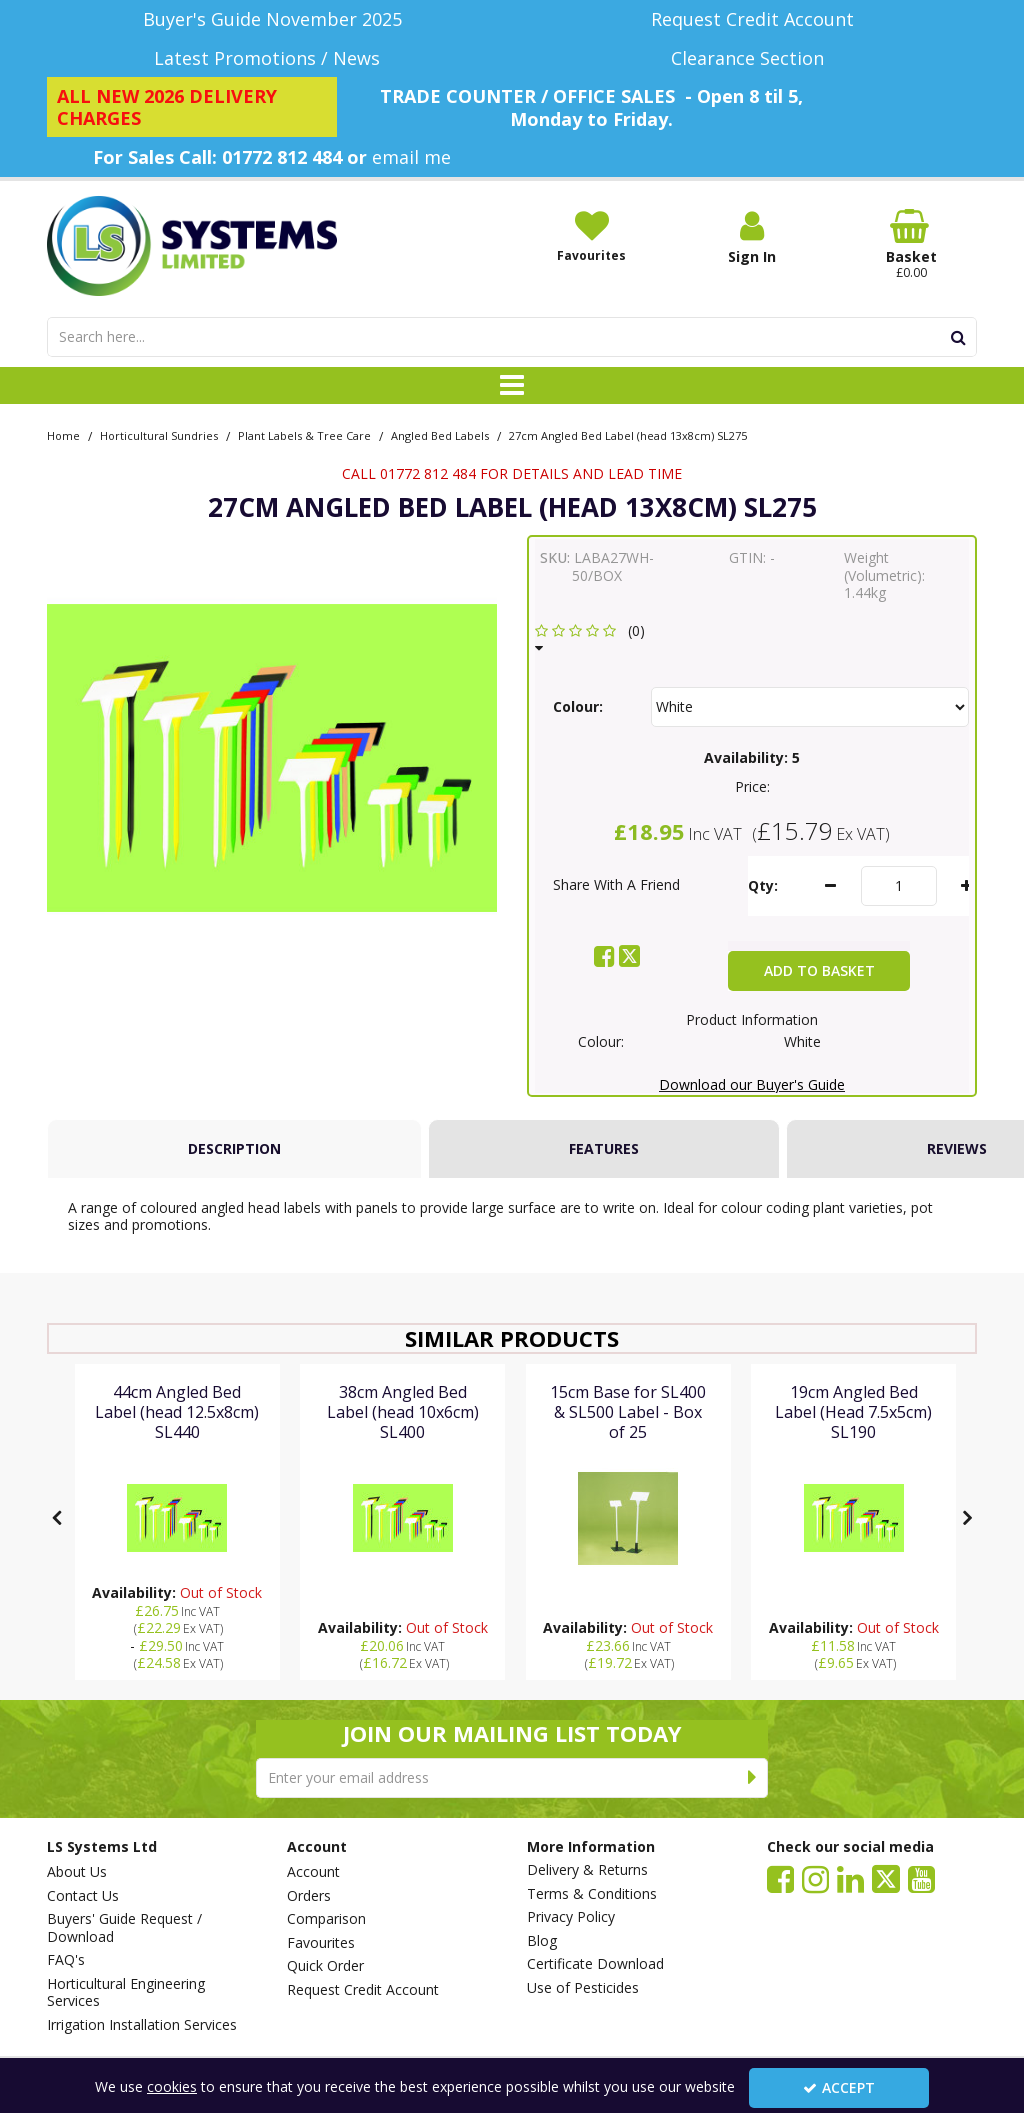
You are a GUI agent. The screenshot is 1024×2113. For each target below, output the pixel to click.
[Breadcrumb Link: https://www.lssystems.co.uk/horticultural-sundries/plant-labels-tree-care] (304, 434)
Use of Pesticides (583, 1988)
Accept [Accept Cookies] (839, 2087)
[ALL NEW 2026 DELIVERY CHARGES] (192, 107)
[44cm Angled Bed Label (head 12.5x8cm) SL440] (177, 1432)
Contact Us (83, 1896)
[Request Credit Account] (752, 19)
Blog (542, 1941)
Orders (309, 1896)
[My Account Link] (752, 237)
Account (313, 1872)
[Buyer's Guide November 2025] (272, 19)
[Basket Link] (912, 245)
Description (234, 1148)
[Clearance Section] (752, 58)
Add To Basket (819, 970)
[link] (604, 956)
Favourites (321, 1943)
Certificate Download (595, 1964)
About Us (77, 1872)
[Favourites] (592, 236)
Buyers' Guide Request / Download (124, 1927)
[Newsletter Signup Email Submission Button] (752, 1778)
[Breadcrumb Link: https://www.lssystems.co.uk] (63, 434)
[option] (272, 758)
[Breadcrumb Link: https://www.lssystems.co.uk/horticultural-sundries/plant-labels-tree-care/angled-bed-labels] (440, 434)
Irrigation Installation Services (142, 2025)
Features (604, 1148)
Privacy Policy (571, 1917)
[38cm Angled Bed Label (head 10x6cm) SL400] (402, 1432)
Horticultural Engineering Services (126, 1992)
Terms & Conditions (592, 1894)
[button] (593, 639)
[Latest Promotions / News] (272, 58)
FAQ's (66, 1960)
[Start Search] (958, 337)
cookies (172, 2086)
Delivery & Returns (587, 1870)
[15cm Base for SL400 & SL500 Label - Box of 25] (628, 1432)
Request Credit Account (363, 1990)
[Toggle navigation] (512, 386)
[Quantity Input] (899, 886)
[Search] (493, 337)
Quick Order (325, 1966)
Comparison (326, 1919)
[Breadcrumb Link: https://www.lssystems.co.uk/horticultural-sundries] (159, 434)
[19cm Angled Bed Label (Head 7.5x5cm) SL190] (853, 1432)
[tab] (234, 1149)
